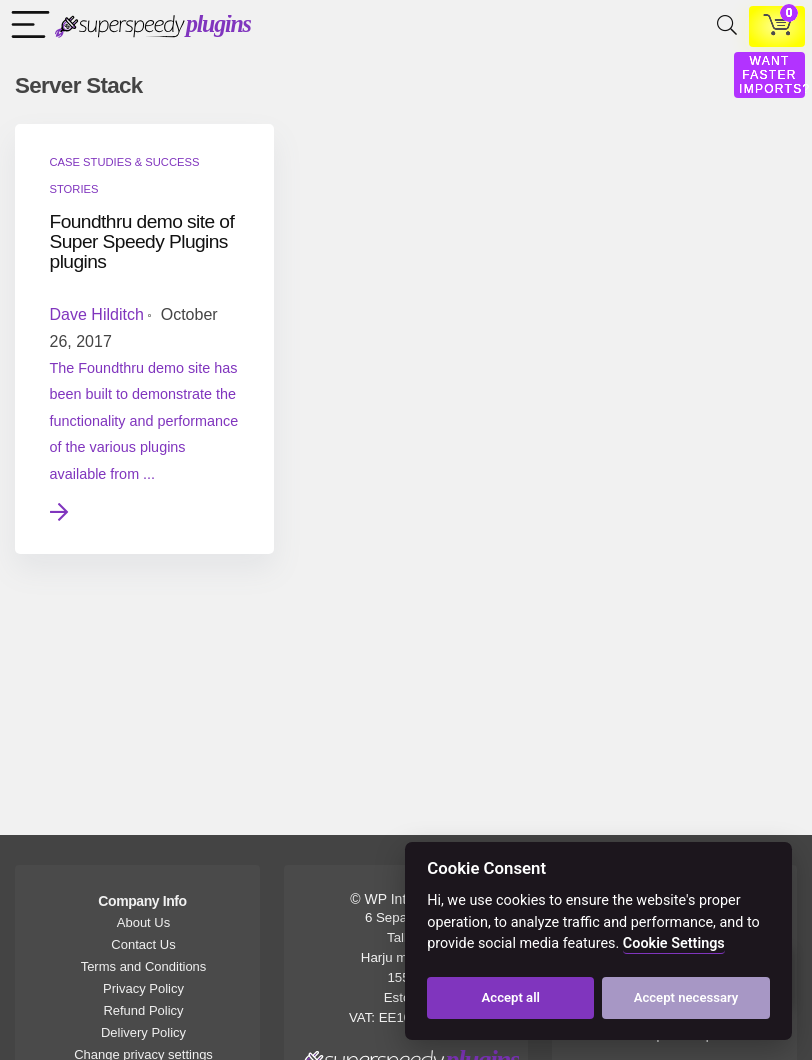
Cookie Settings (674, 943)
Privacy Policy (143, 988)
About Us (143, 922)
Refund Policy (143, 1010)
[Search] (723, 26)
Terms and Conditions (144, 966)
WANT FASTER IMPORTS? (775, 75)
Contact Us (143, 944)
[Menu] (26, 26)
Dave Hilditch (97, 314)
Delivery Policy (143, 1032)
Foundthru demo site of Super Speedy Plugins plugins (132, 241)
